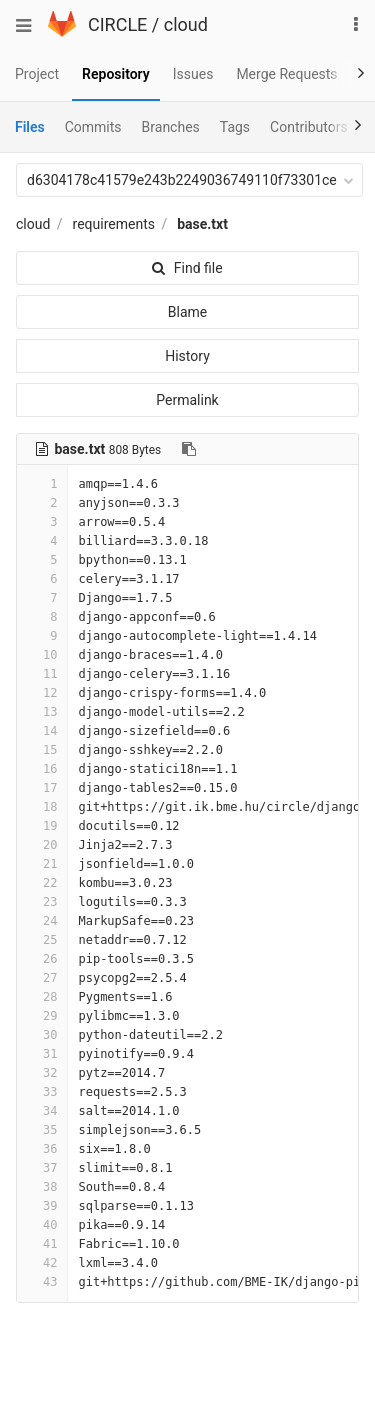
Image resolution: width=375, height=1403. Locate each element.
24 (42, 921)
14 (42, 731)
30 (42, 1035)
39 (42, 1206)
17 (42, 788)
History (187, 356)
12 (42, 693)
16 (42, 769)
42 (42, 1263)
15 (42, 750)
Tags (235, 127)
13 (42, 712)
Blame (187, 312)
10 (42, 655)
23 (42, 902)
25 (42, 940)
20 (42, 845)
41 (42, 1244)
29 (42, 1016)
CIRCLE (117, 24)
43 (42, 1282)
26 (42, 959)
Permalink (187, 400)
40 (42, 1225)
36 (42, 1149)
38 (42, 1187)
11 (42, 674)
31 (42, 1054)
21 (42, 864)
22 (42, 883)
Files (30, 127)
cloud (186, 24)
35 (42, 1130)
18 (42, 807)
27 (42, 978)
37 (42, 1168)
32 (42, 1073)
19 (42, 826)
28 (42, 997)
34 (42, 1111)
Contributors (309, 127)
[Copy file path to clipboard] (189, 449)
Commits (93, 127)
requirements (114, 224)
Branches (171, 127)
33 (42, 1092)
